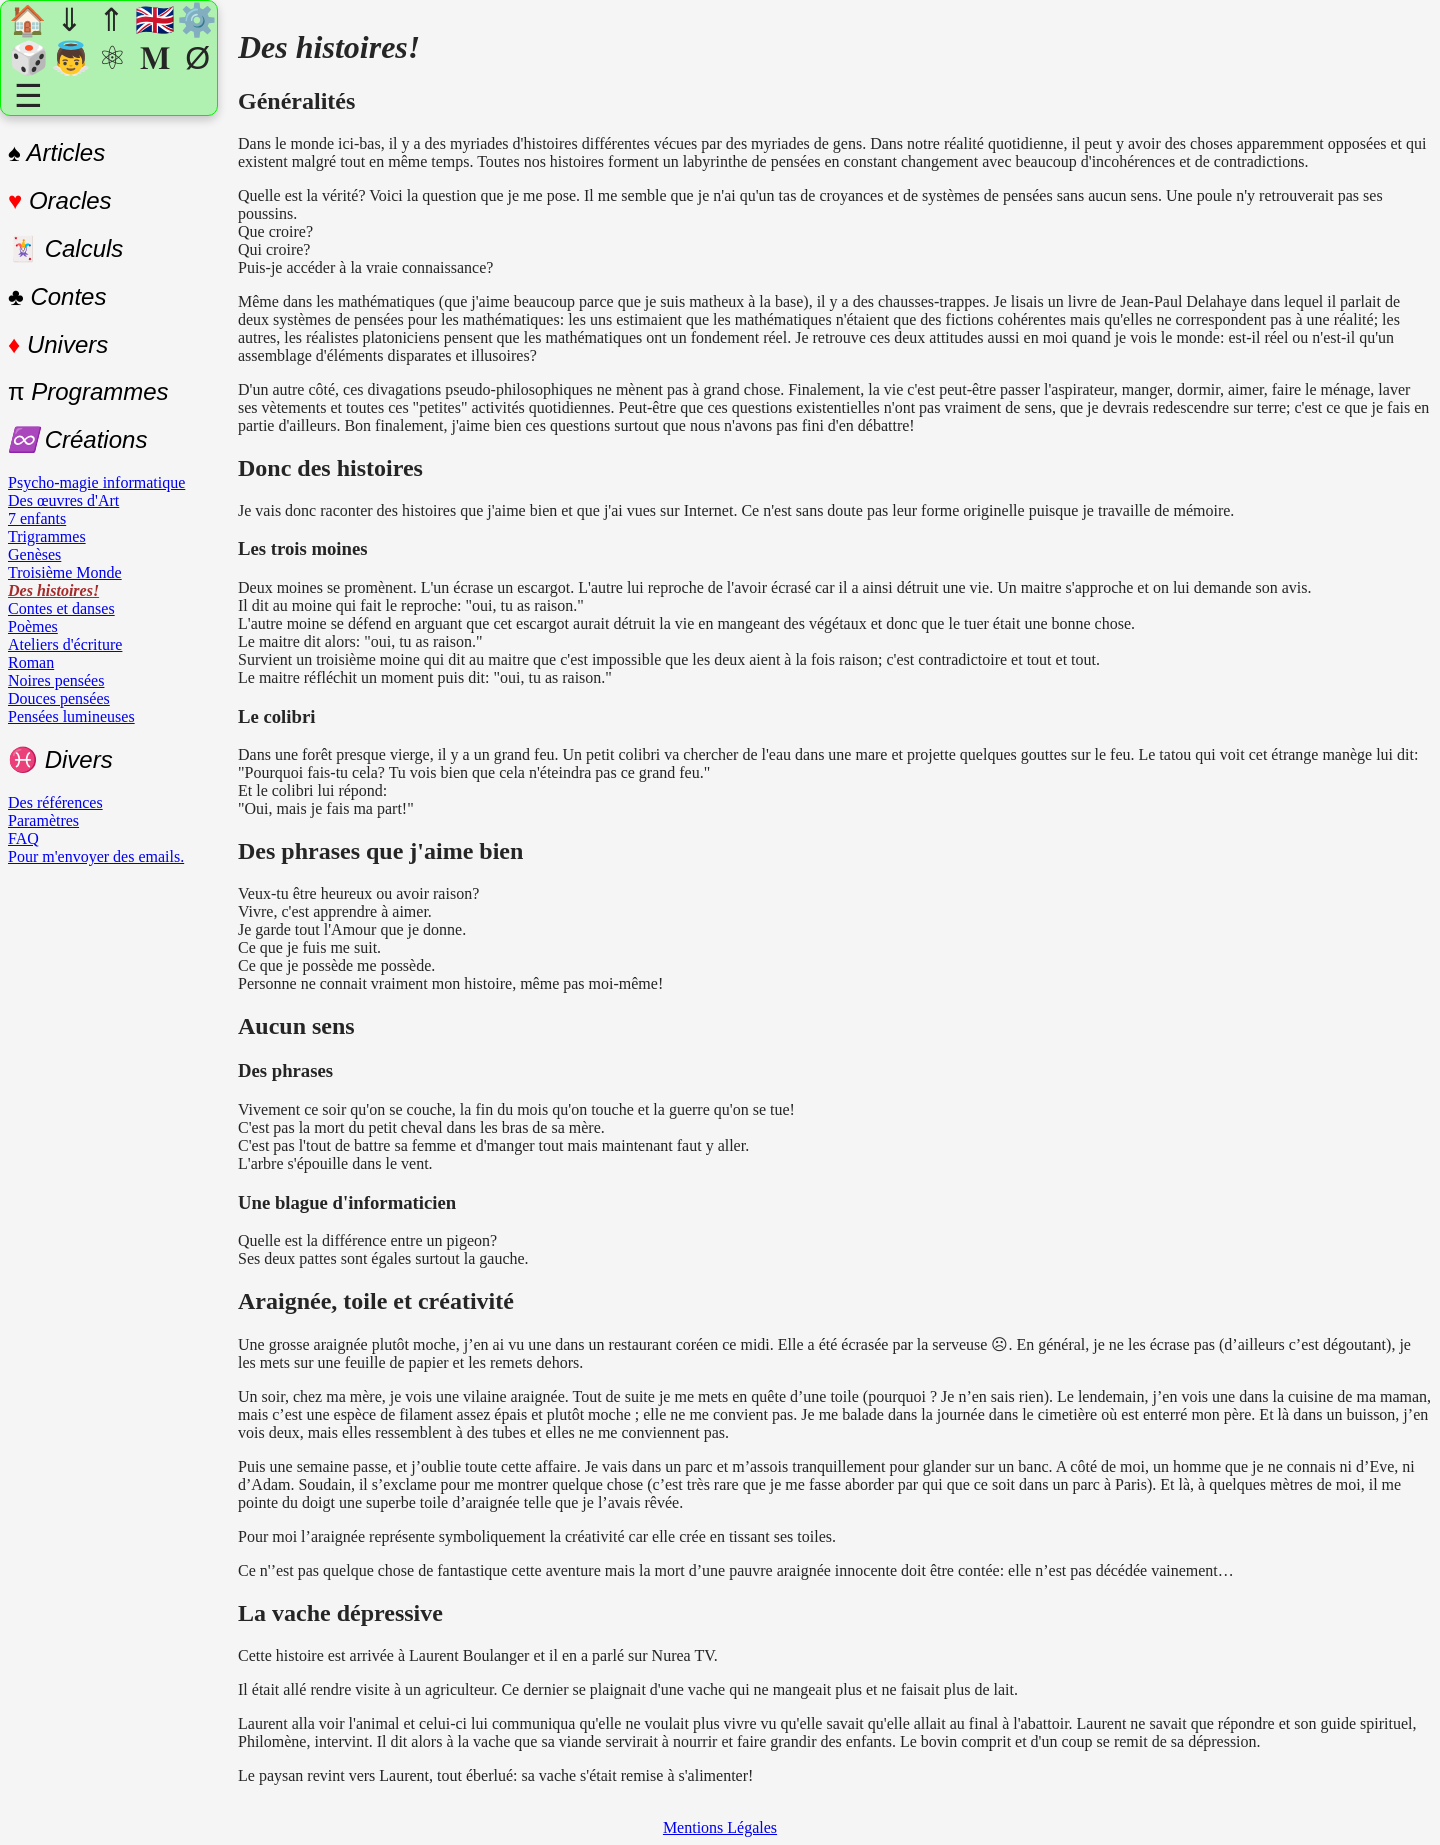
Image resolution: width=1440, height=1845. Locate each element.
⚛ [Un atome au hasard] (112, 58)
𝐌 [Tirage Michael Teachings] (155, 58)
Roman (31, 662)
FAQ (23, 838)
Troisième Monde (65, 572)
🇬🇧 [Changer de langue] (154, 20)
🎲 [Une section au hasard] (28, 58)
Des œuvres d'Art (63, 500)
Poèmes (33, 626)
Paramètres (43, 820)
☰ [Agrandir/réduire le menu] (28, 96)
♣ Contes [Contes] (57, 296)
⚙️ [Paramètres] (196, 20)
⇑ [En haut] (111, 20)
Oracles (60, 200)
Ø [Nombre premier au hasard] (197, 58)
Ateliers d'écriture (65, 644)
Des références (55, 802)
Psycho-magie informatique (96, 482)
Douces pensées (59, 698)
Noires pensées (56, 680)
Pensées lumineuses (71, 716)
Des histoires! (53, 590)
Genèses (34, 554)
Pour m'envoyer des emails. (96, 856)
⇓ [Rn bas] (69, 20)
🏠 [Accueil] (27, 20)
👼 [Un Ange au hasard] (70, 58)
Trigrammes (47, 536)
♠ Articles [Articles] (56, 152)
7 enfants (37, 518)
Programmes (88, 391)
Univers (58, 344)
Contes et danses (61, 608)
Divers (60, 759)
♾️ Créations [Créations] (77, 439)
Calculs (65, 248)
